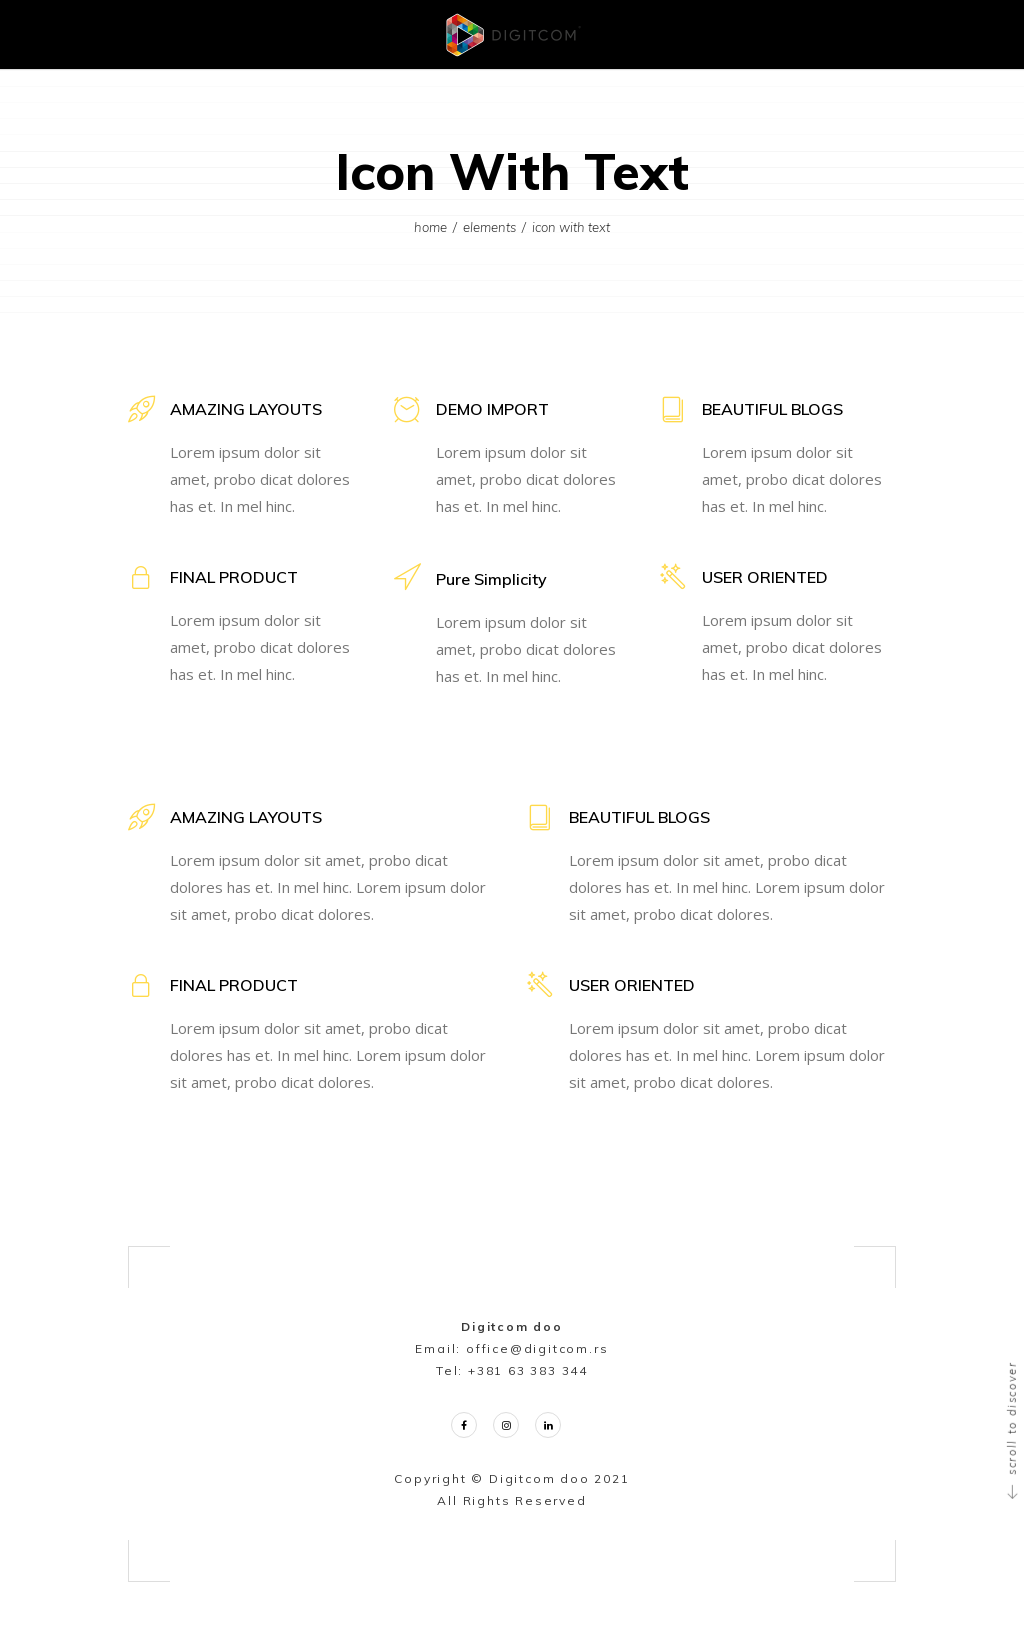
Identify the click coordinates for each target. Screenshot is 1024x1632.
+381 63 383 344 (528, 1370)
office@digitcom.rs (537, 1348)
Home (430, 227)
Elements (489, 227)
